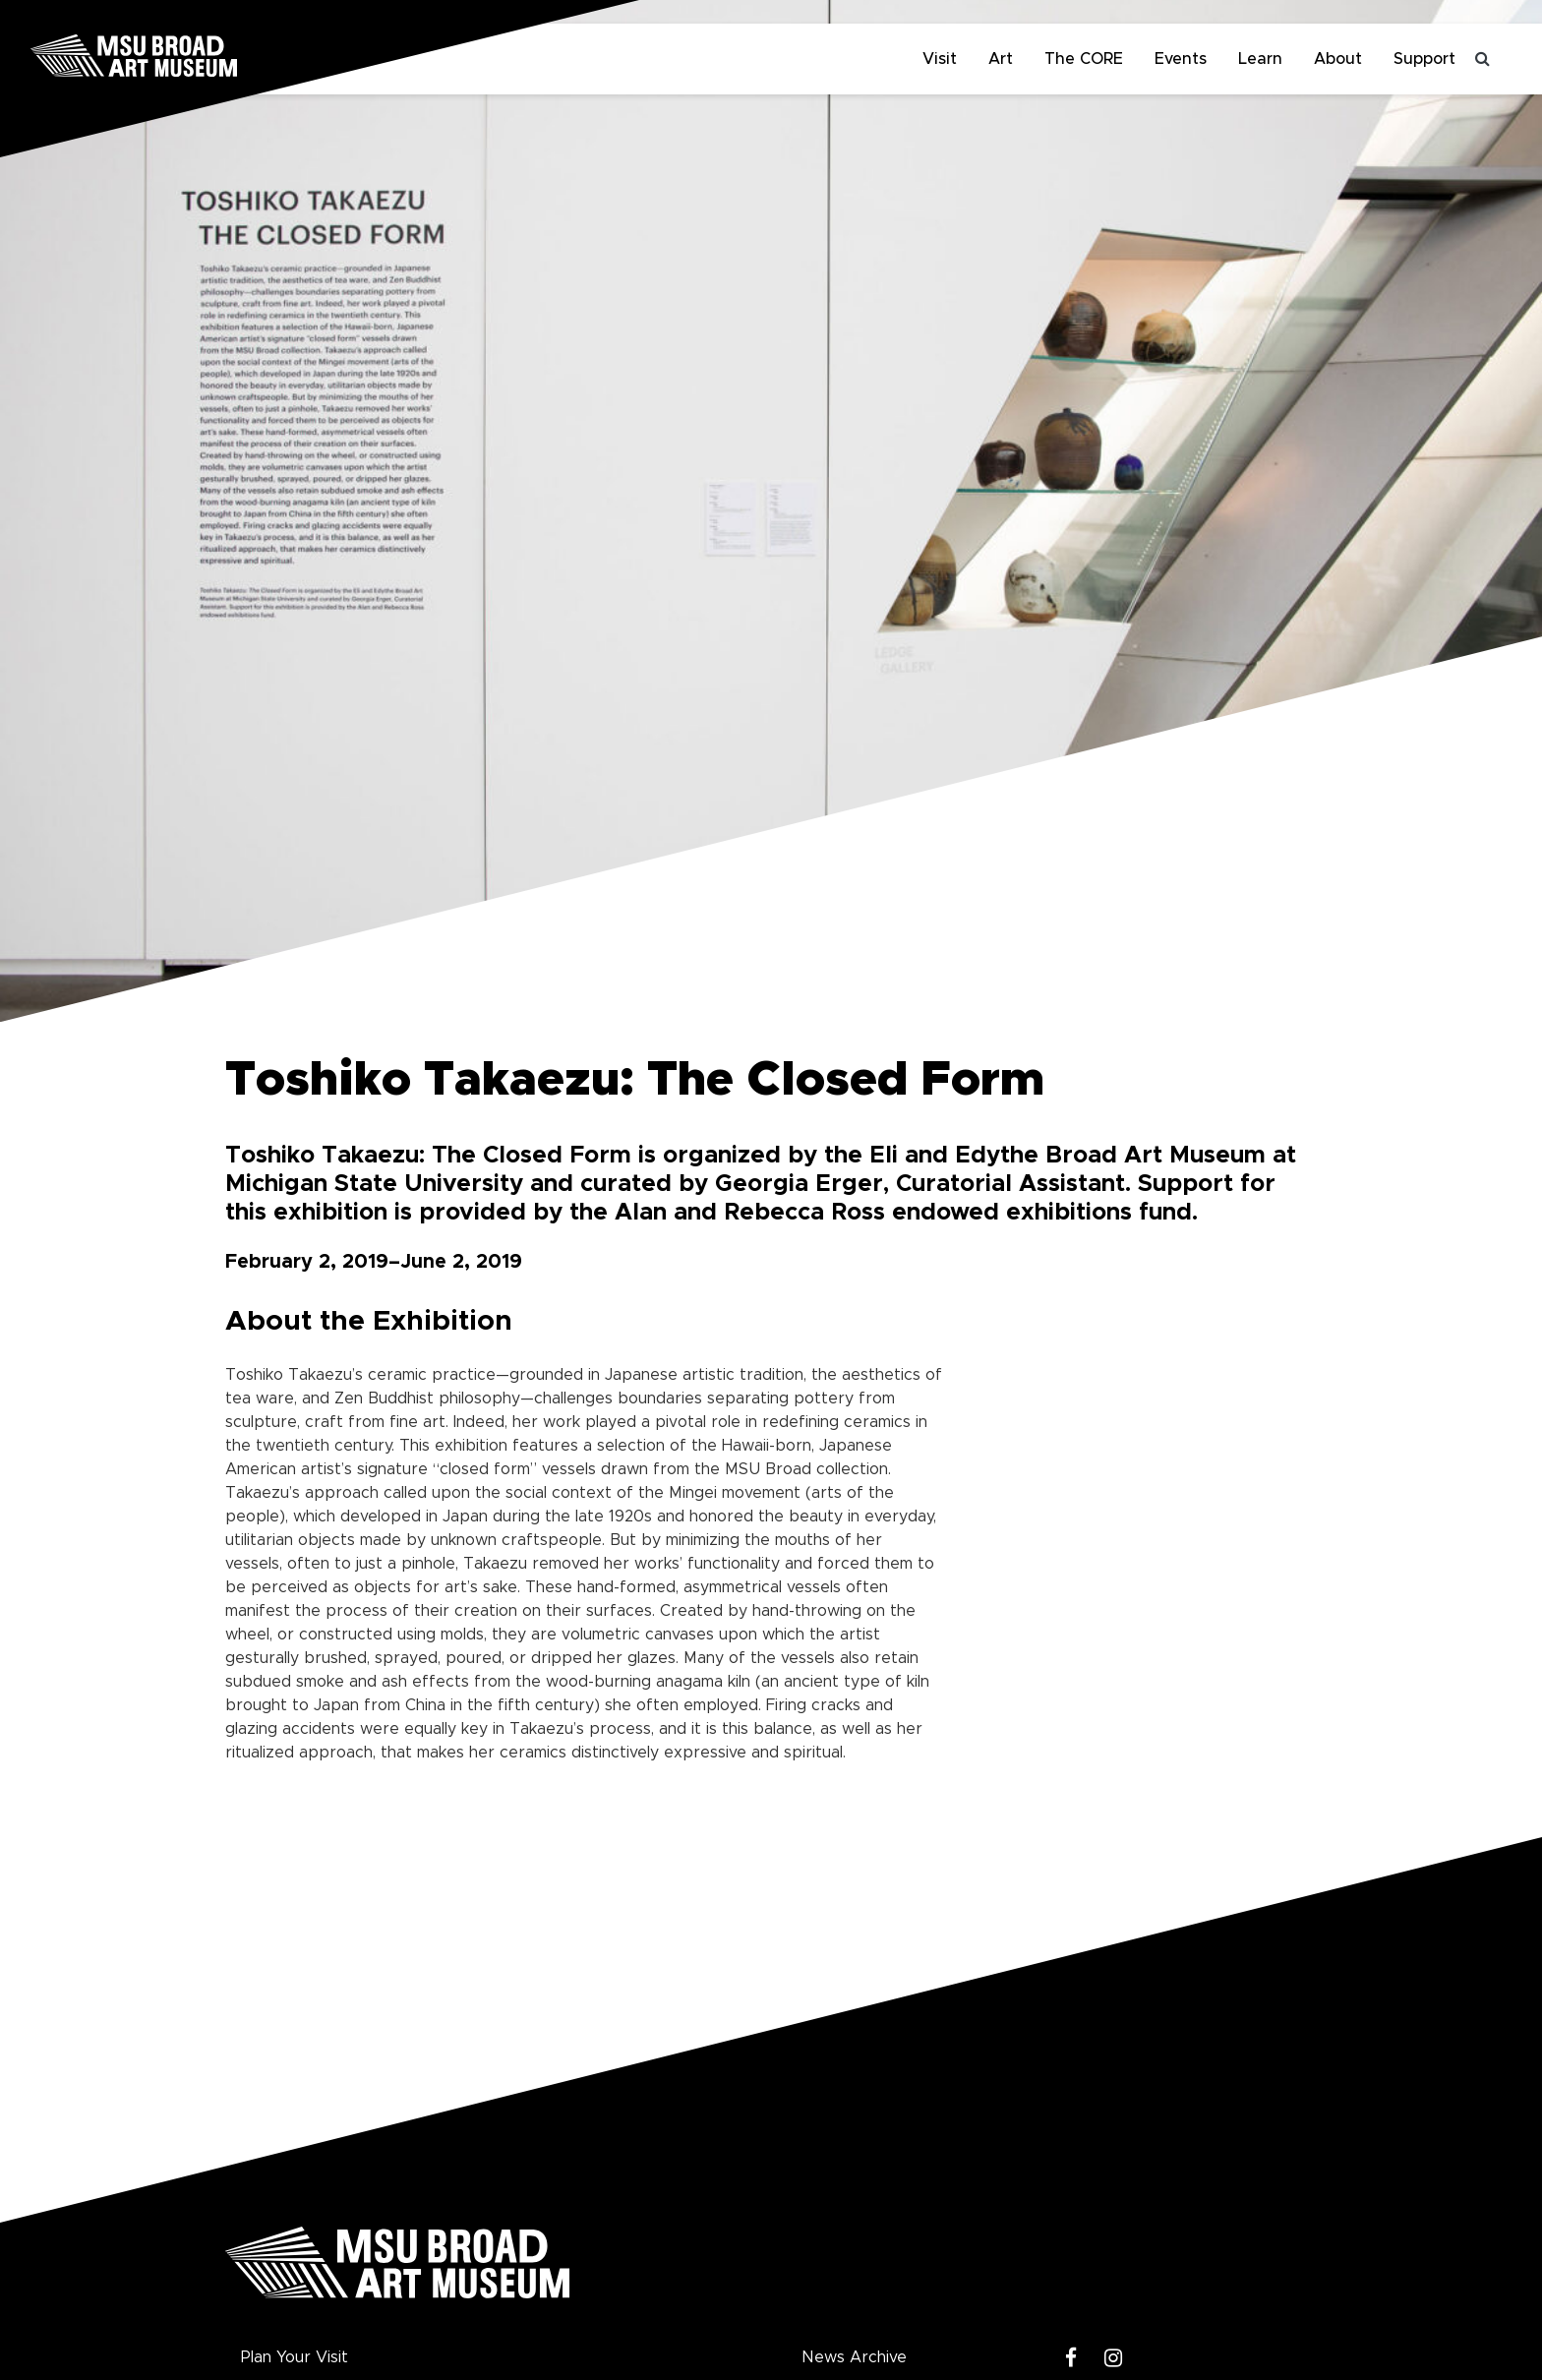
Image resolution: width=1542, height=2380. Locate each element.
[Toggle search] (1483, 59)
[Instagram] (1114, 2359)
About (1338, 59)
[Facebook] (1071, 2359)
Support (1424, 59)
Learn (1260, 59)
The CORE (1083, 59)
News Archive (854, 2357)
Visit (939, 59)
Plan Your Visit (294, 2357)
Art (1000, 59)
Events (1181, 59)
